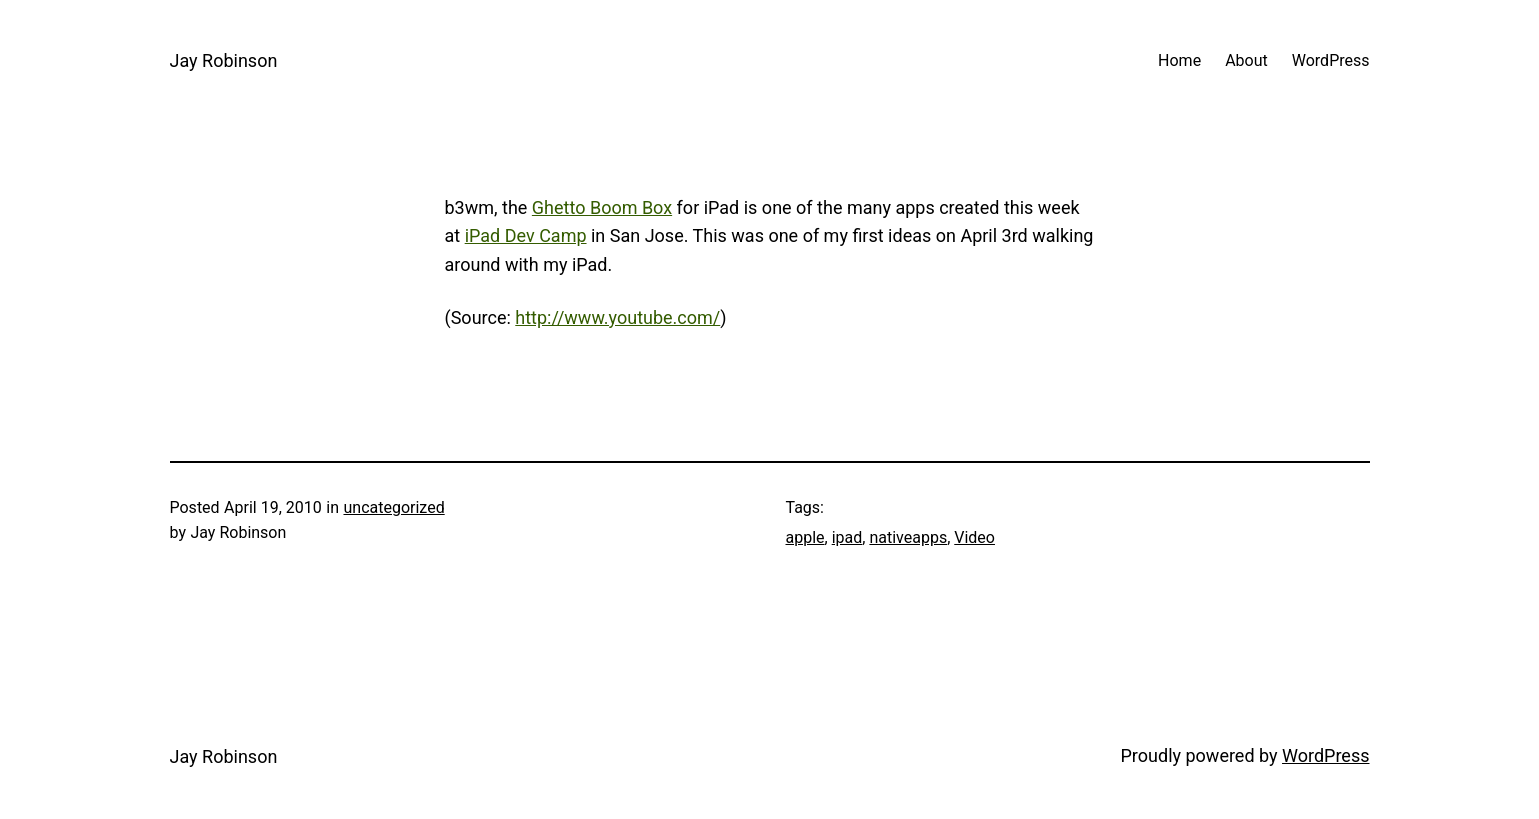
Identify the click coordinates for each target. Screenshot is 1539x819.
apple (805, 537)
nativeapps (908, 537)
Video (974, 537)
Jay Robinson (224, 60)
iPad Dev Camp (526, 235)
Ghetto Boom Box (602, 207)
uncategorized (393, 507)
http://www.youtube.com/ (617, 317)
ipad (847, 537)
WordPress (1325, 755)
